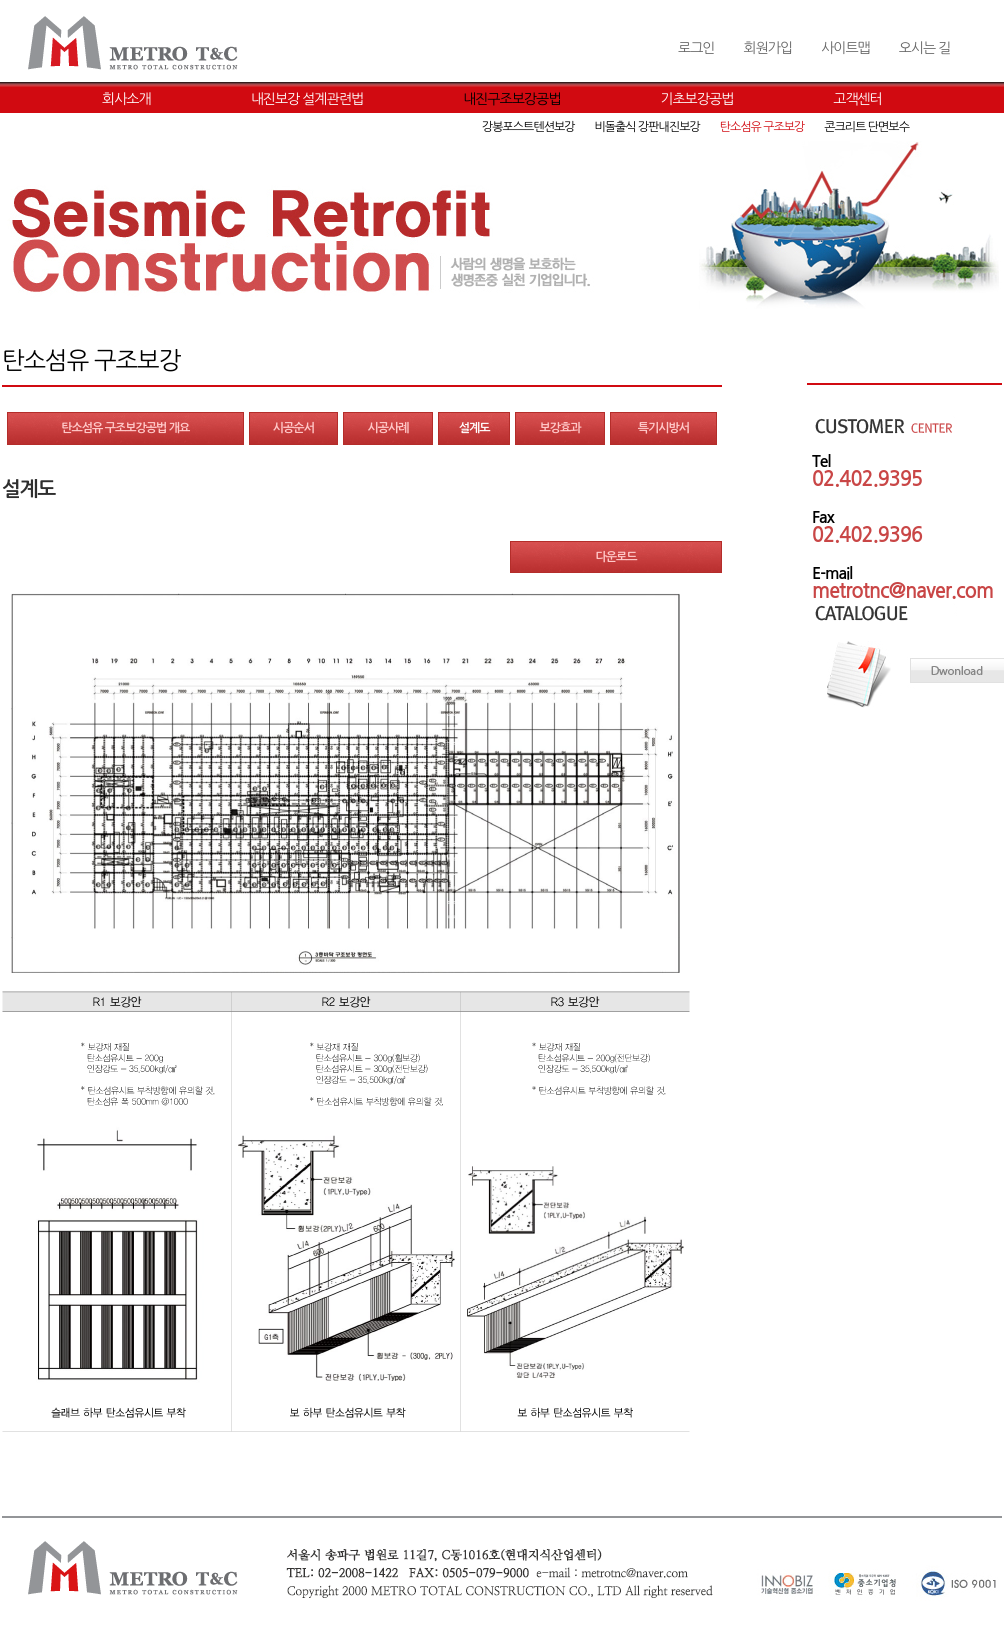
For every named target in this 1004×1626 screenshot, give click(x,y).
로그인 (696, 48)
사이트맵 (845, 48)
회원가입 (767, 48)
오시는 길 (925, 48)
